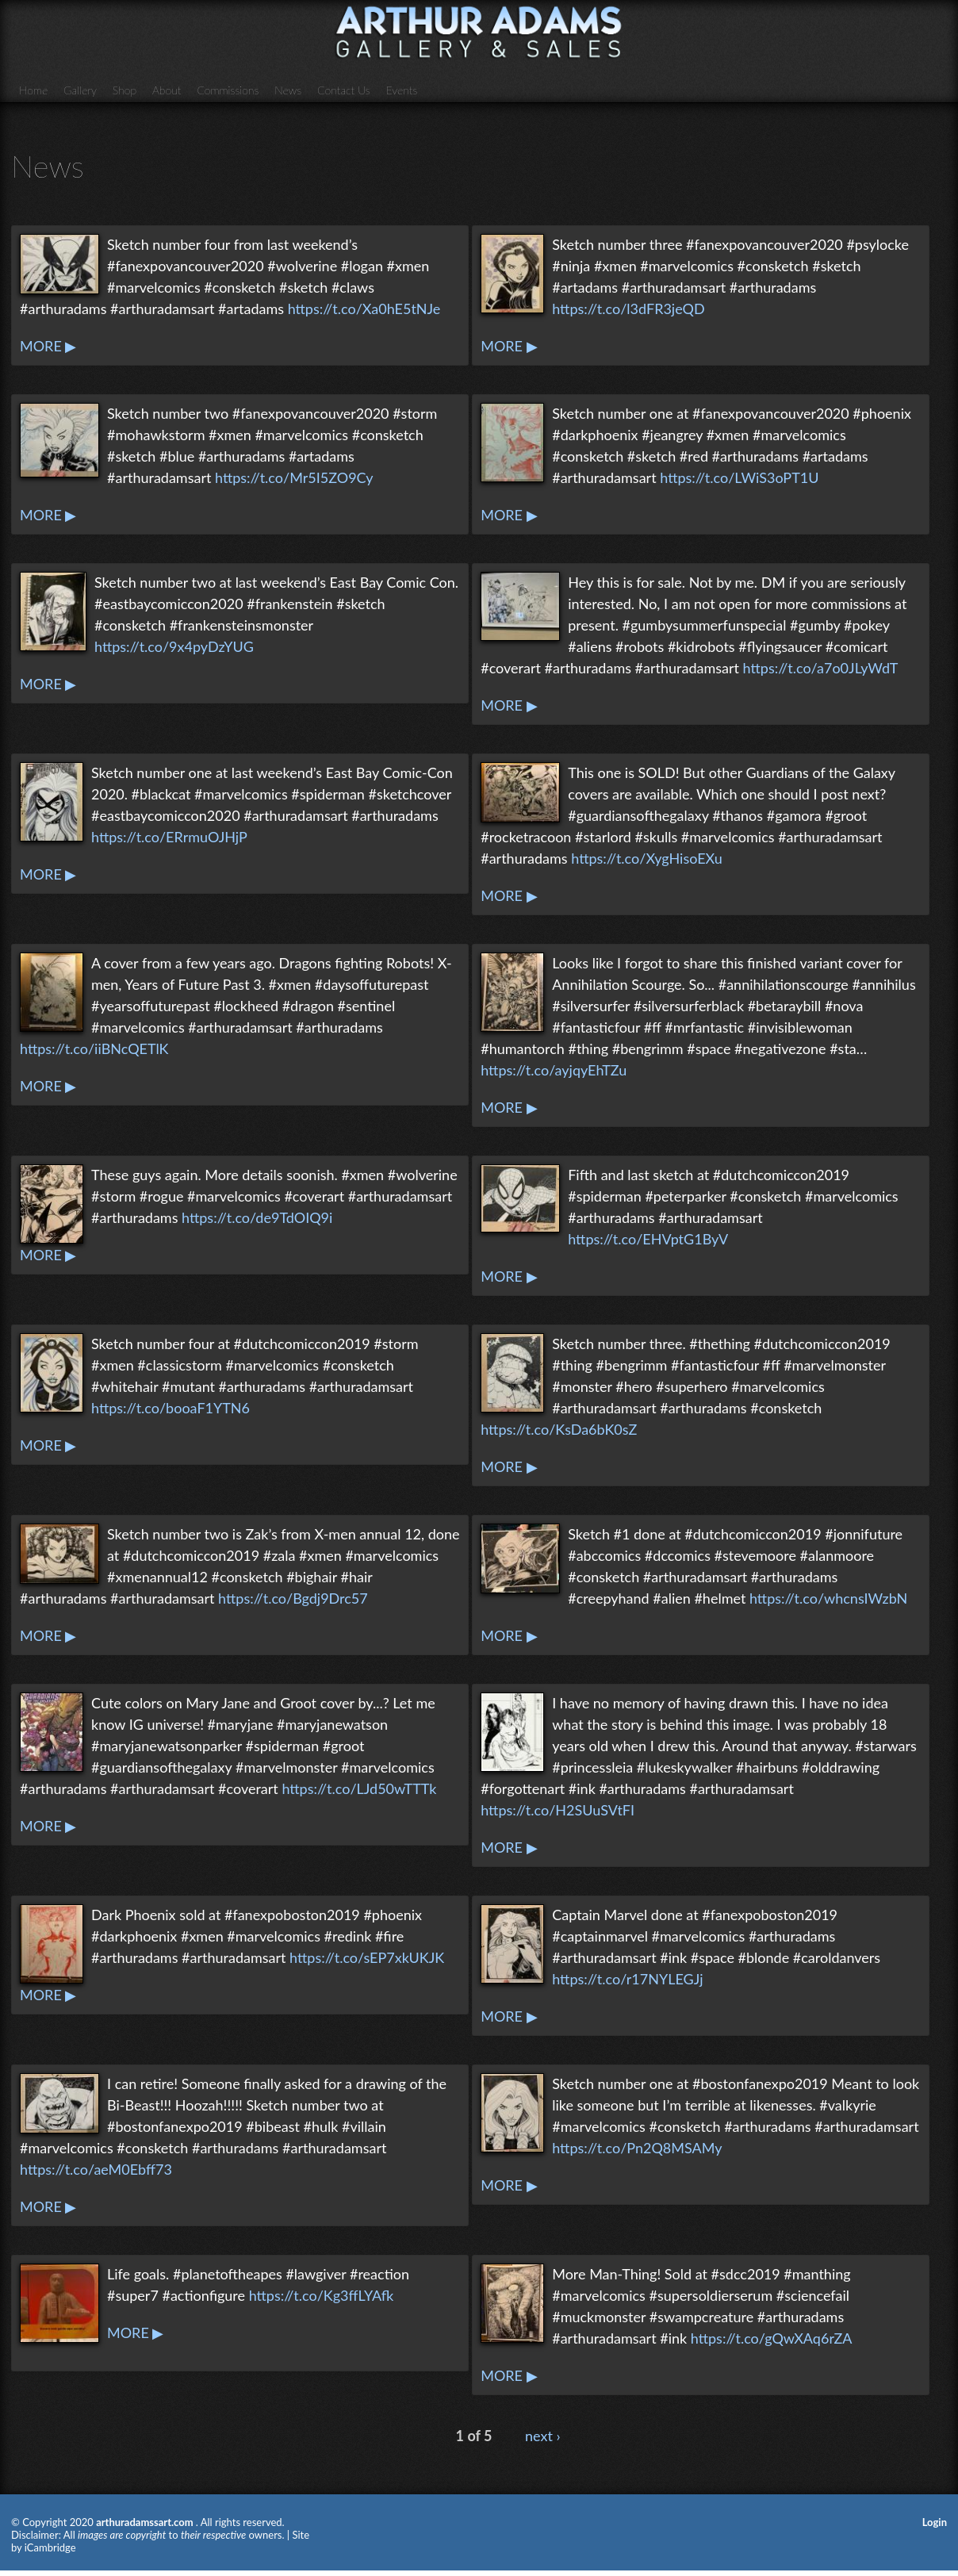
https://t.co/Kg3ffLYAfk (321, 2295)
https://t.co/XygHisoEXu (646, 858)
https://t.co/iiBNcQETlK (94, 1048)
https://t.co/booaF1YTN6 (170, 1407)
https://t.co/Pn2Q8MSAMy (637, 2147)
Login (934, 2522)
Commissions (228, 90)
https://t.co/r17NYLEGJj (627, 1979)
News (287, 90)
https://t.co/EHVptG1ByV (648, 1239)
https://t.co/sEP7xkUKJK (366, 1957)
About (166, 90)
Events (402, 90)
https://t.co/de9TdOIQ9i (257, 1217)
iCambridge (50, 2547)
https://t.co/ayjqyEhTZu (554, 1070)
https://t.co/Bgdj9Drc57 (293, 1598)
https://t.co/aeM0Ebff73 (96, 2169)
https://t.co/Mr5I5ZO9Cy (294, 477)
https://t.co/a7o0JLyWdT (821, 668)
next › (543, 2435)
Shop (124, 90)
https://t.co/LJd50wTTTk (359, 1788)
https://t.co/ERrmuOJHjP (169, 836)
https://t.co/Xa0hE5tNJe (364, 308)
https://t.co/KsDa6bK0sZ (559, 1429)
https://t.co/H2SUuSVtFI (557, 1810)
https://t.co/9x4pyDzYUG (174, 646)
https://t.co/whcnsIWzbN (828, 1598)
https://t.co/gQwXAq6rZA (772, 2338)
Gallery (80, 90)
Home (33, 90)
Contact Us (343, 90)
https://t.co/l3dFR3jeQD (628, 308)
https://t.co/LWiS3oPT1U (739, 477)
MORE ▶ (48, 346)
